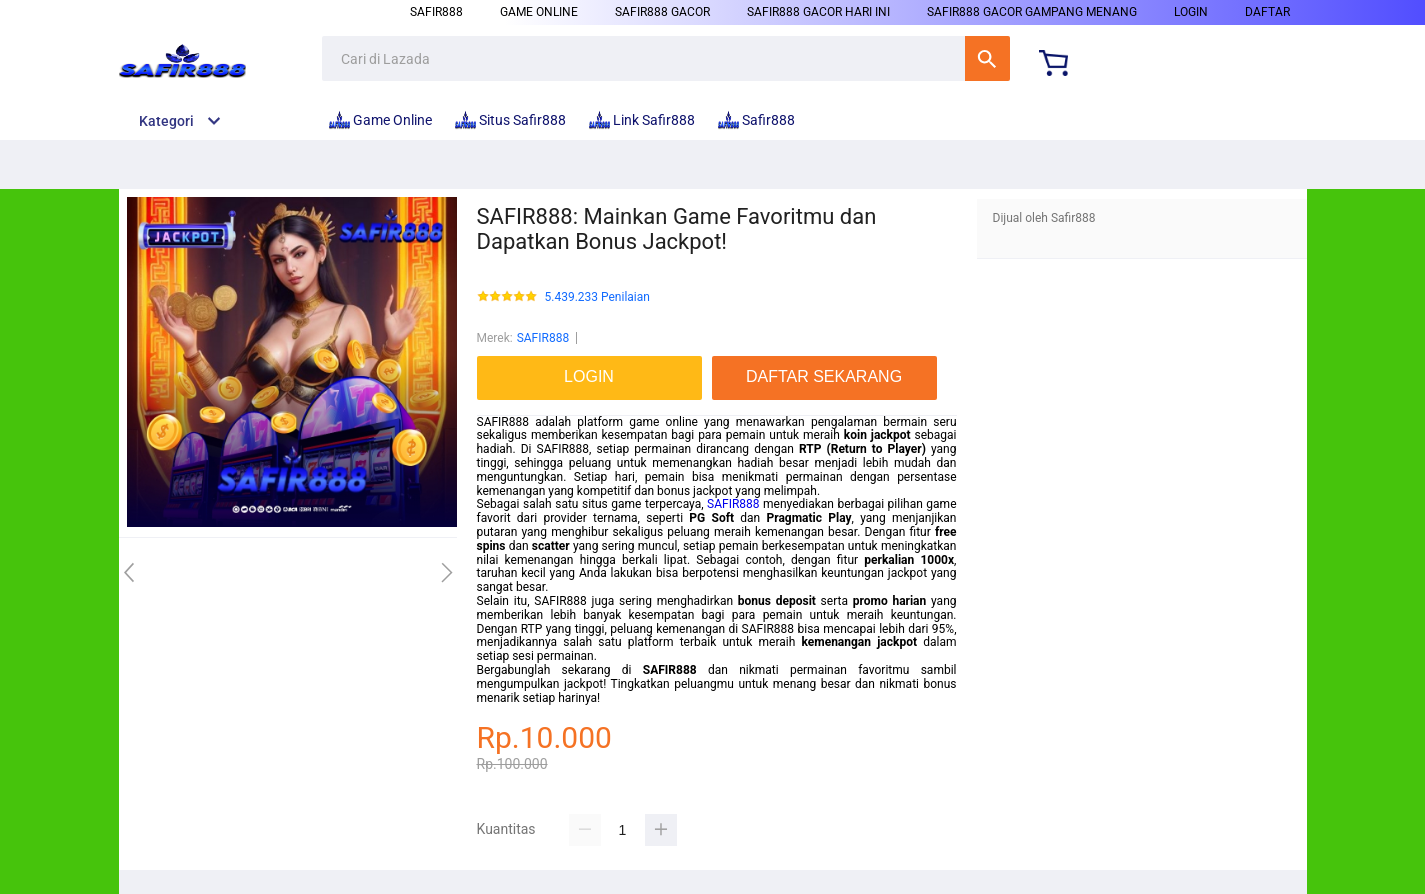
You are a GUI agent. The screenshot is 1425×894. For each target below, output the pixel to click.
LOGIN (1191, 12)
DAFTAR (1267, 12)
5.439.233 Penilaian (597, 297)
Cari (987, 58)
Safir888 (436, 12)
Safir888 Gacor (662, 12)
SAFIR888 (543, 338)
